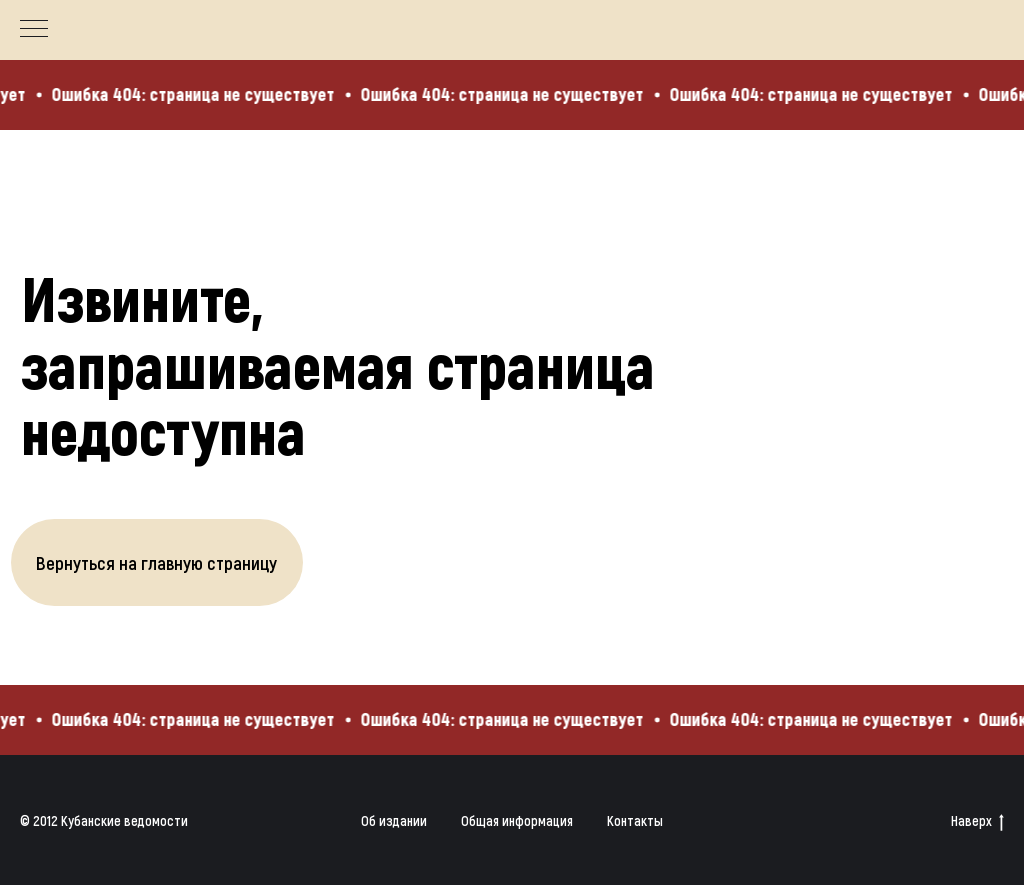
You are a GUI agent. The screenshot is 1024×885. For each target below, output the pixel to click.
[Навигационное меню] (34, 30)
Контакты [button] (635, 820)
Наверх (977, 821)
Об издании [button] (394, 820)
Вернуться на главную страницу (156, 562)
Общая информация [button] (517, 820)
